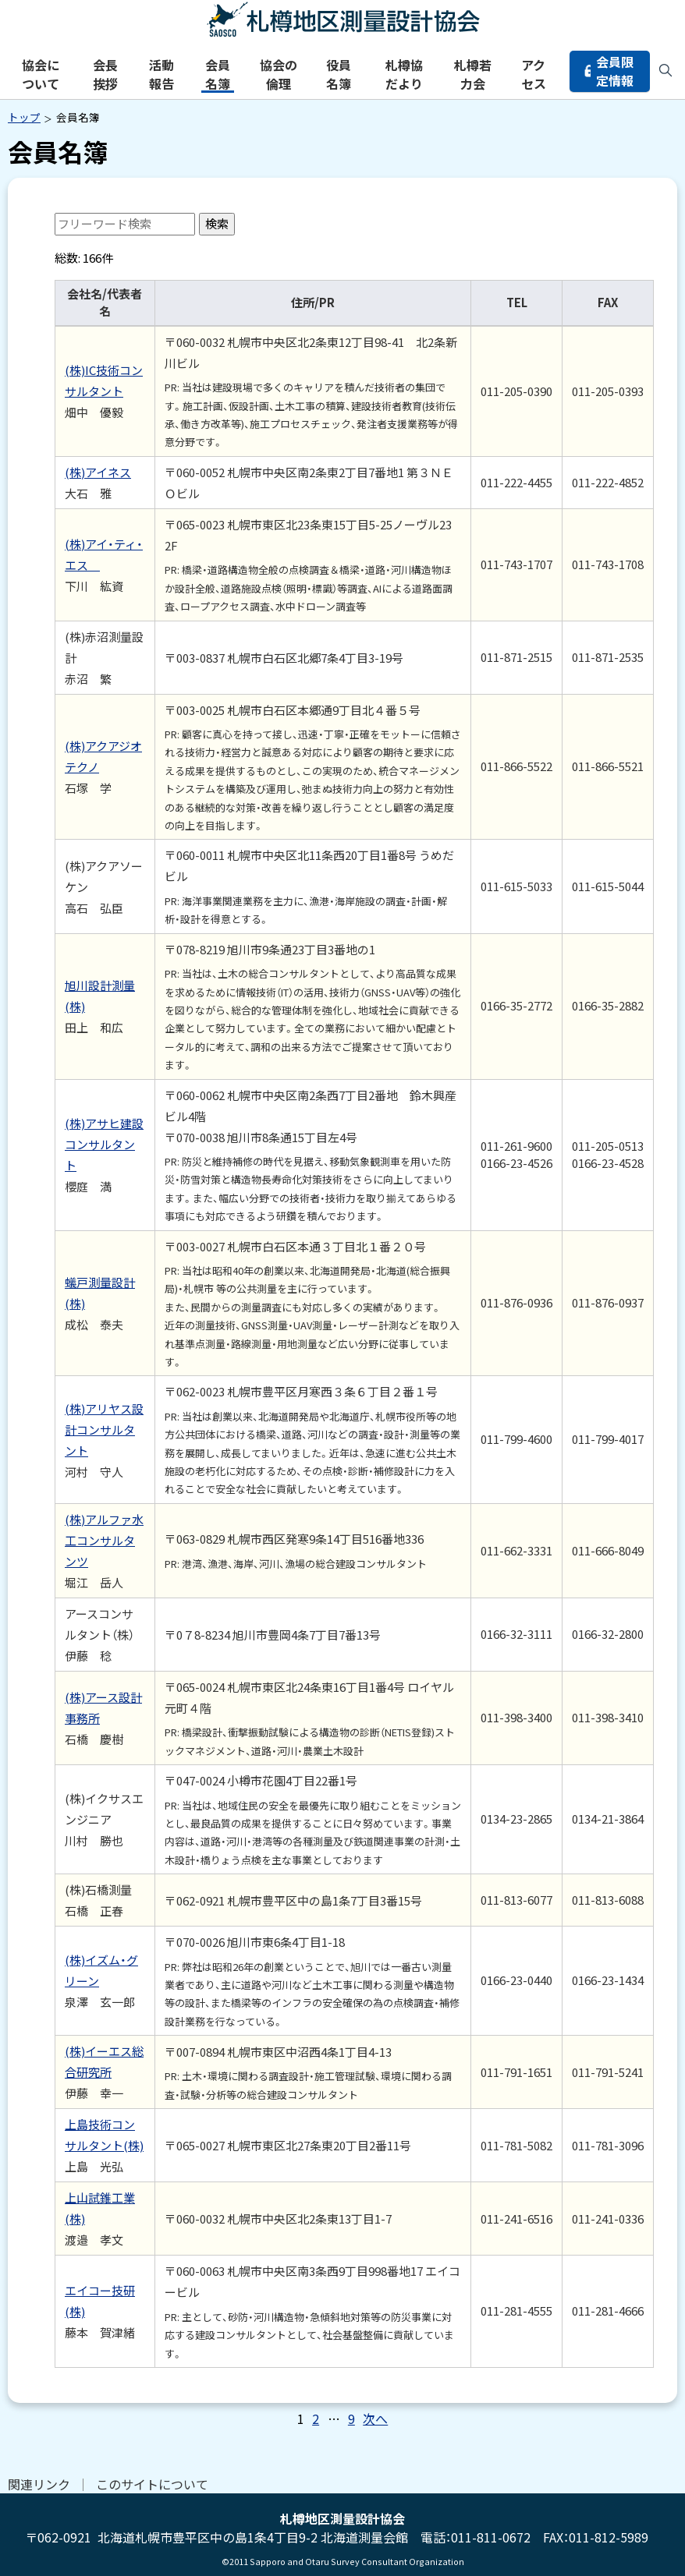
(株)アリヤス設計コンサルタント (104, 1429)
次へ (375, 2418)
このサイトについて (152, 2484)
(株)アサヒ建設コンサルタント (104, 1144)
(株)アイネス (98, 472)
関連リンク (39, 2484)
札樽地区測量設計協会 (342, 19)
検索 (217, 223)
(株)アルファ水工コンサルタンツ (104, 1540)
